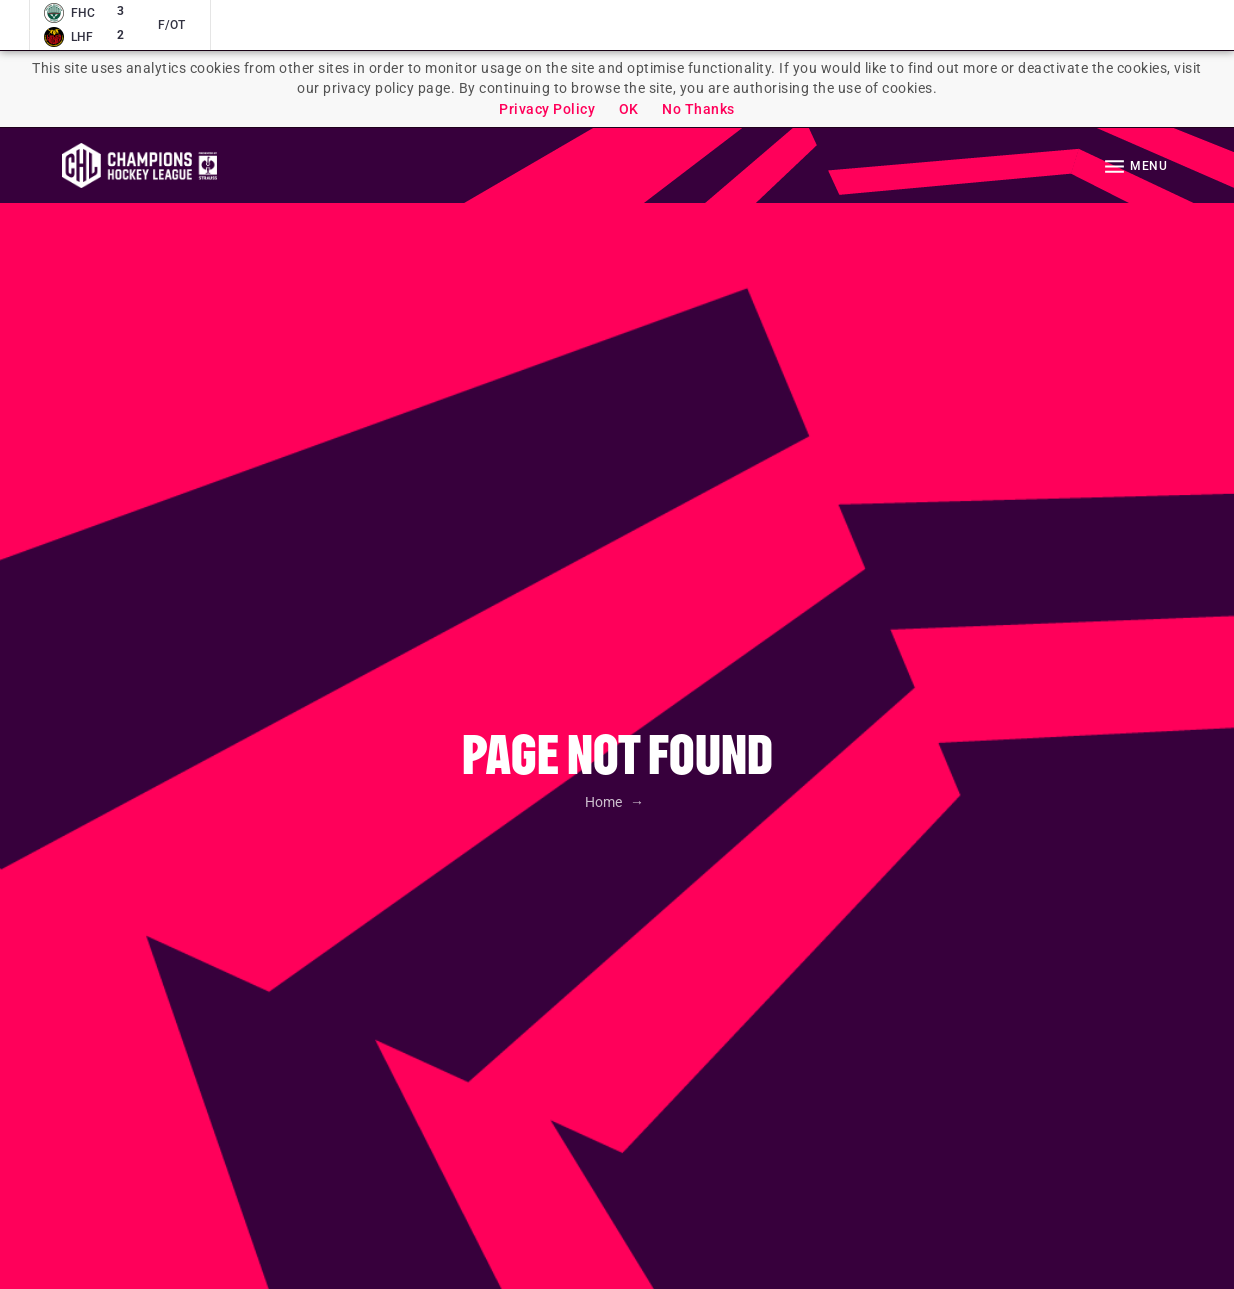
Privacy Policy (547, 109)
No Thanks (698, 109)
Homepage (139, 165)
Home (605, 802)
